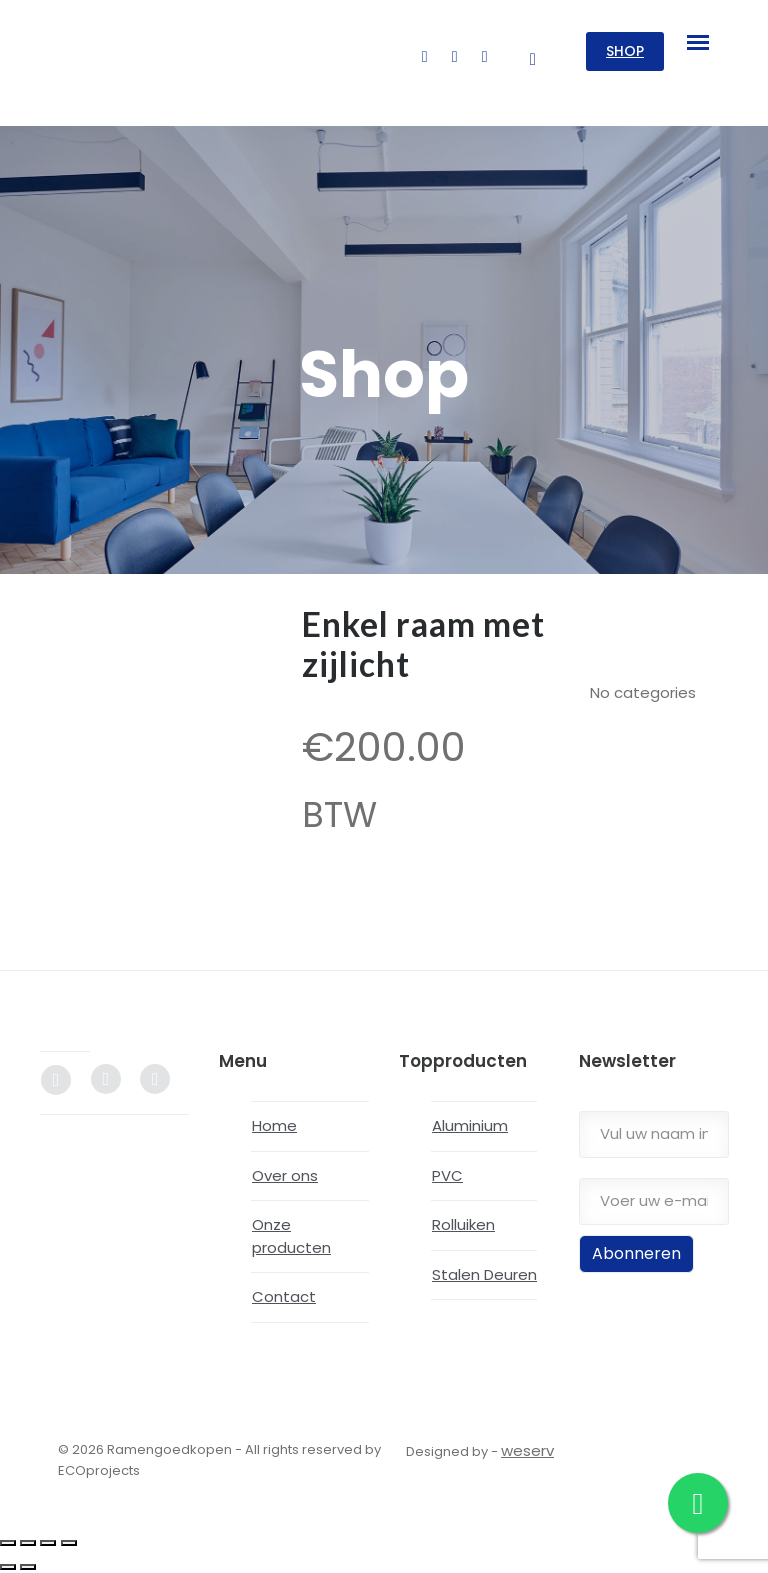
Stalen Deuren (484, 1274)
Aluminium (470, 1125)
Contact (284, 1296)
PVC (447, 1175)
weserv (527, 1450)
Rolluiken (463, 1224)
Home (274, 1125)
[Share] (48, 1543)
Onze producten (291, 1236)
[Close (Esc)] (69, 1543)
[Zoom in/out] (8, 1543)
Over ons (285, 1175)
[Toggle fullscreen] (28, 1543)
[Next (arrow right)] (28, 1567)
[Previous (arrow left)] (8, 1567)
